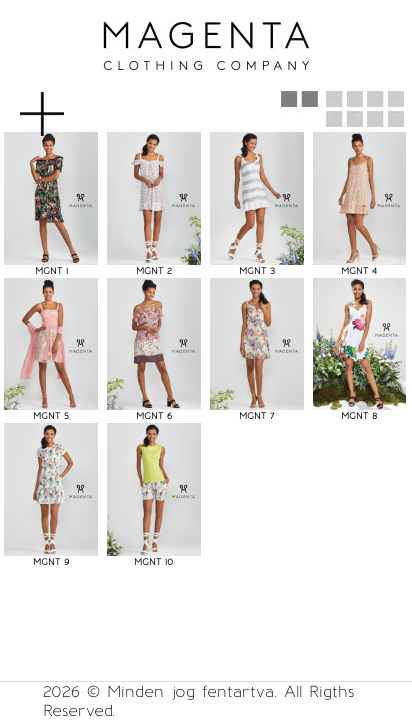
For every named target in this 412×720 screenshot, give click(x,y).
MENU (74, 104)
